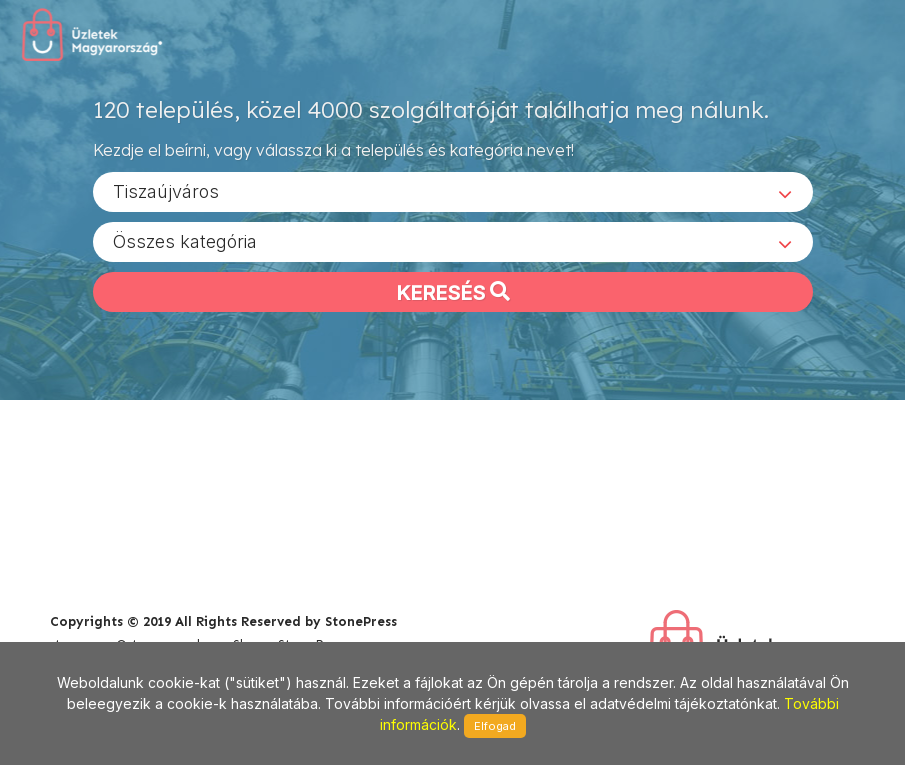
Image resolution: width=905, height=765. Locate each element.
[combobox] (453, 191)
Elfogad (495, 726)
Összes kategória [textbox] (185, 240)
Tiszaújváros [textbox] (166, 190)
